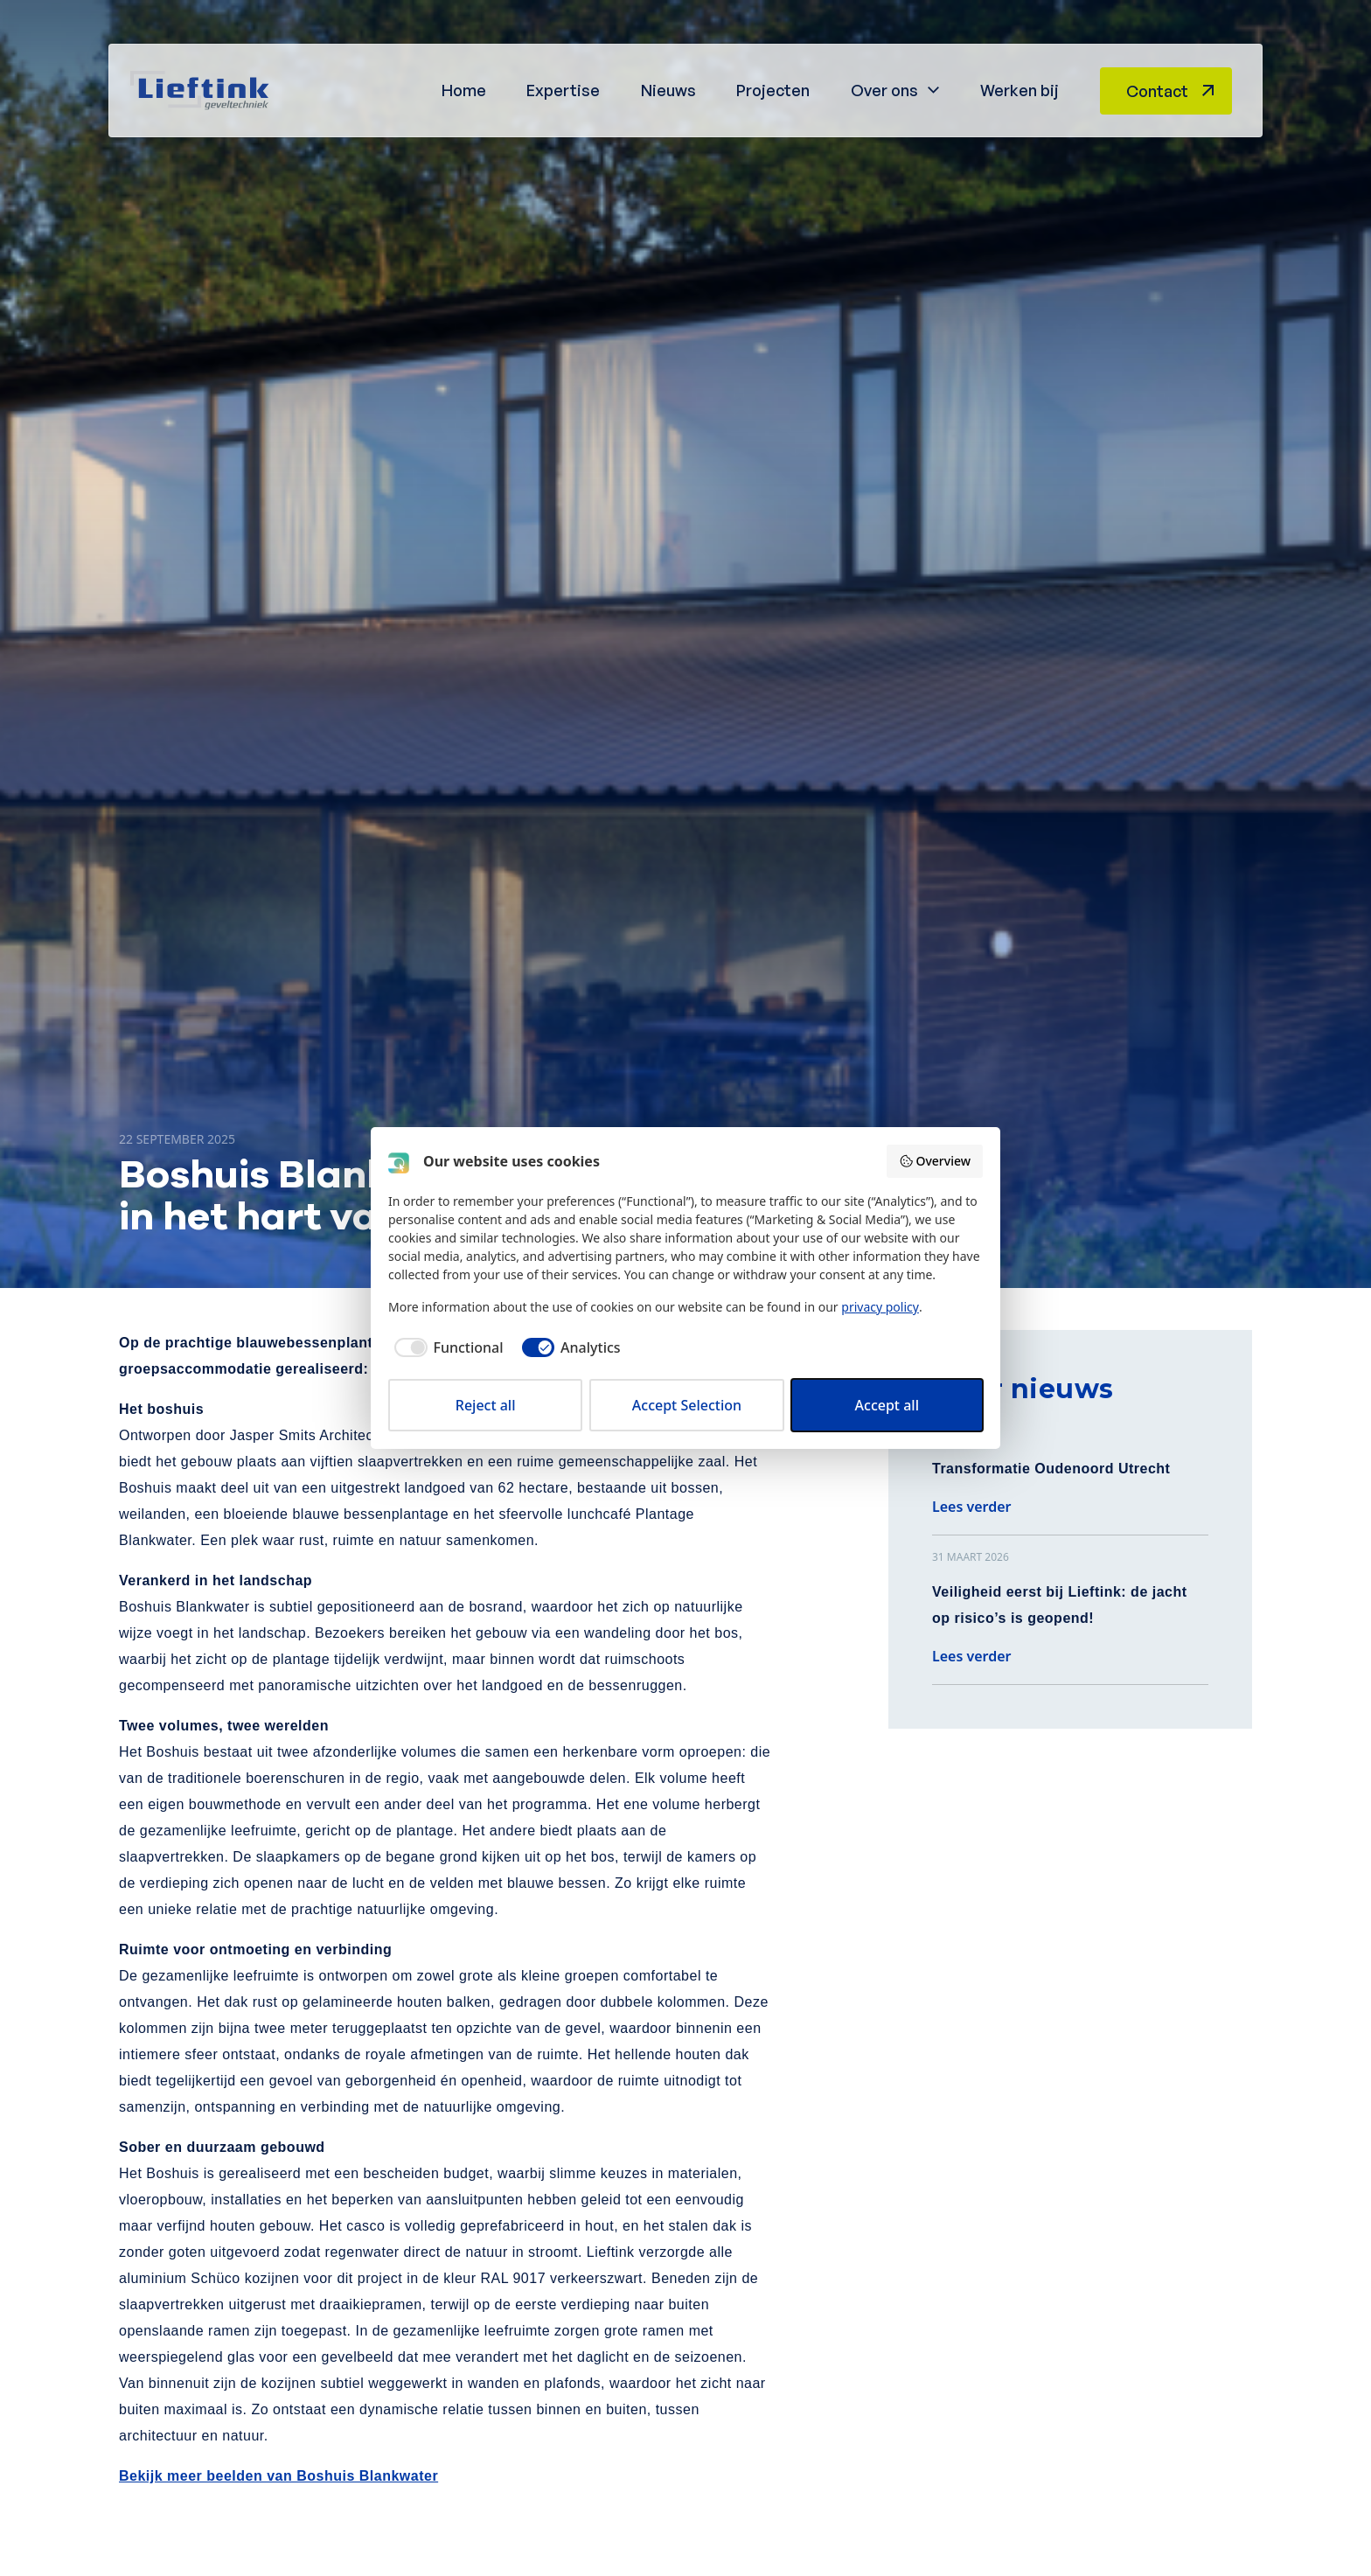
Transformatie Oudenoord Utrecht (1051, 1468)
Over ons (884, 90)
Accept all (887, 1405)
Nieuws (668, 90)
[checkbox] (446, 1347)
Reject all (486, 1405)
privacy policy (880, 1306)
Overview (935, 1160)
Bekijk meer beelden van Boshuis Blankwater (278, 2475)
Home (464, 90)
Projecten (773, 90)
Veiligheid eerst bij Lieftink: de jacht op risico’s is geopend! (1059, 1605)
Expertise (563, 90)
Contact (1157, 91)
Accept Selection (686, 1405)
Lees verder (972, 1506)
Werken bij (1019, 90)
